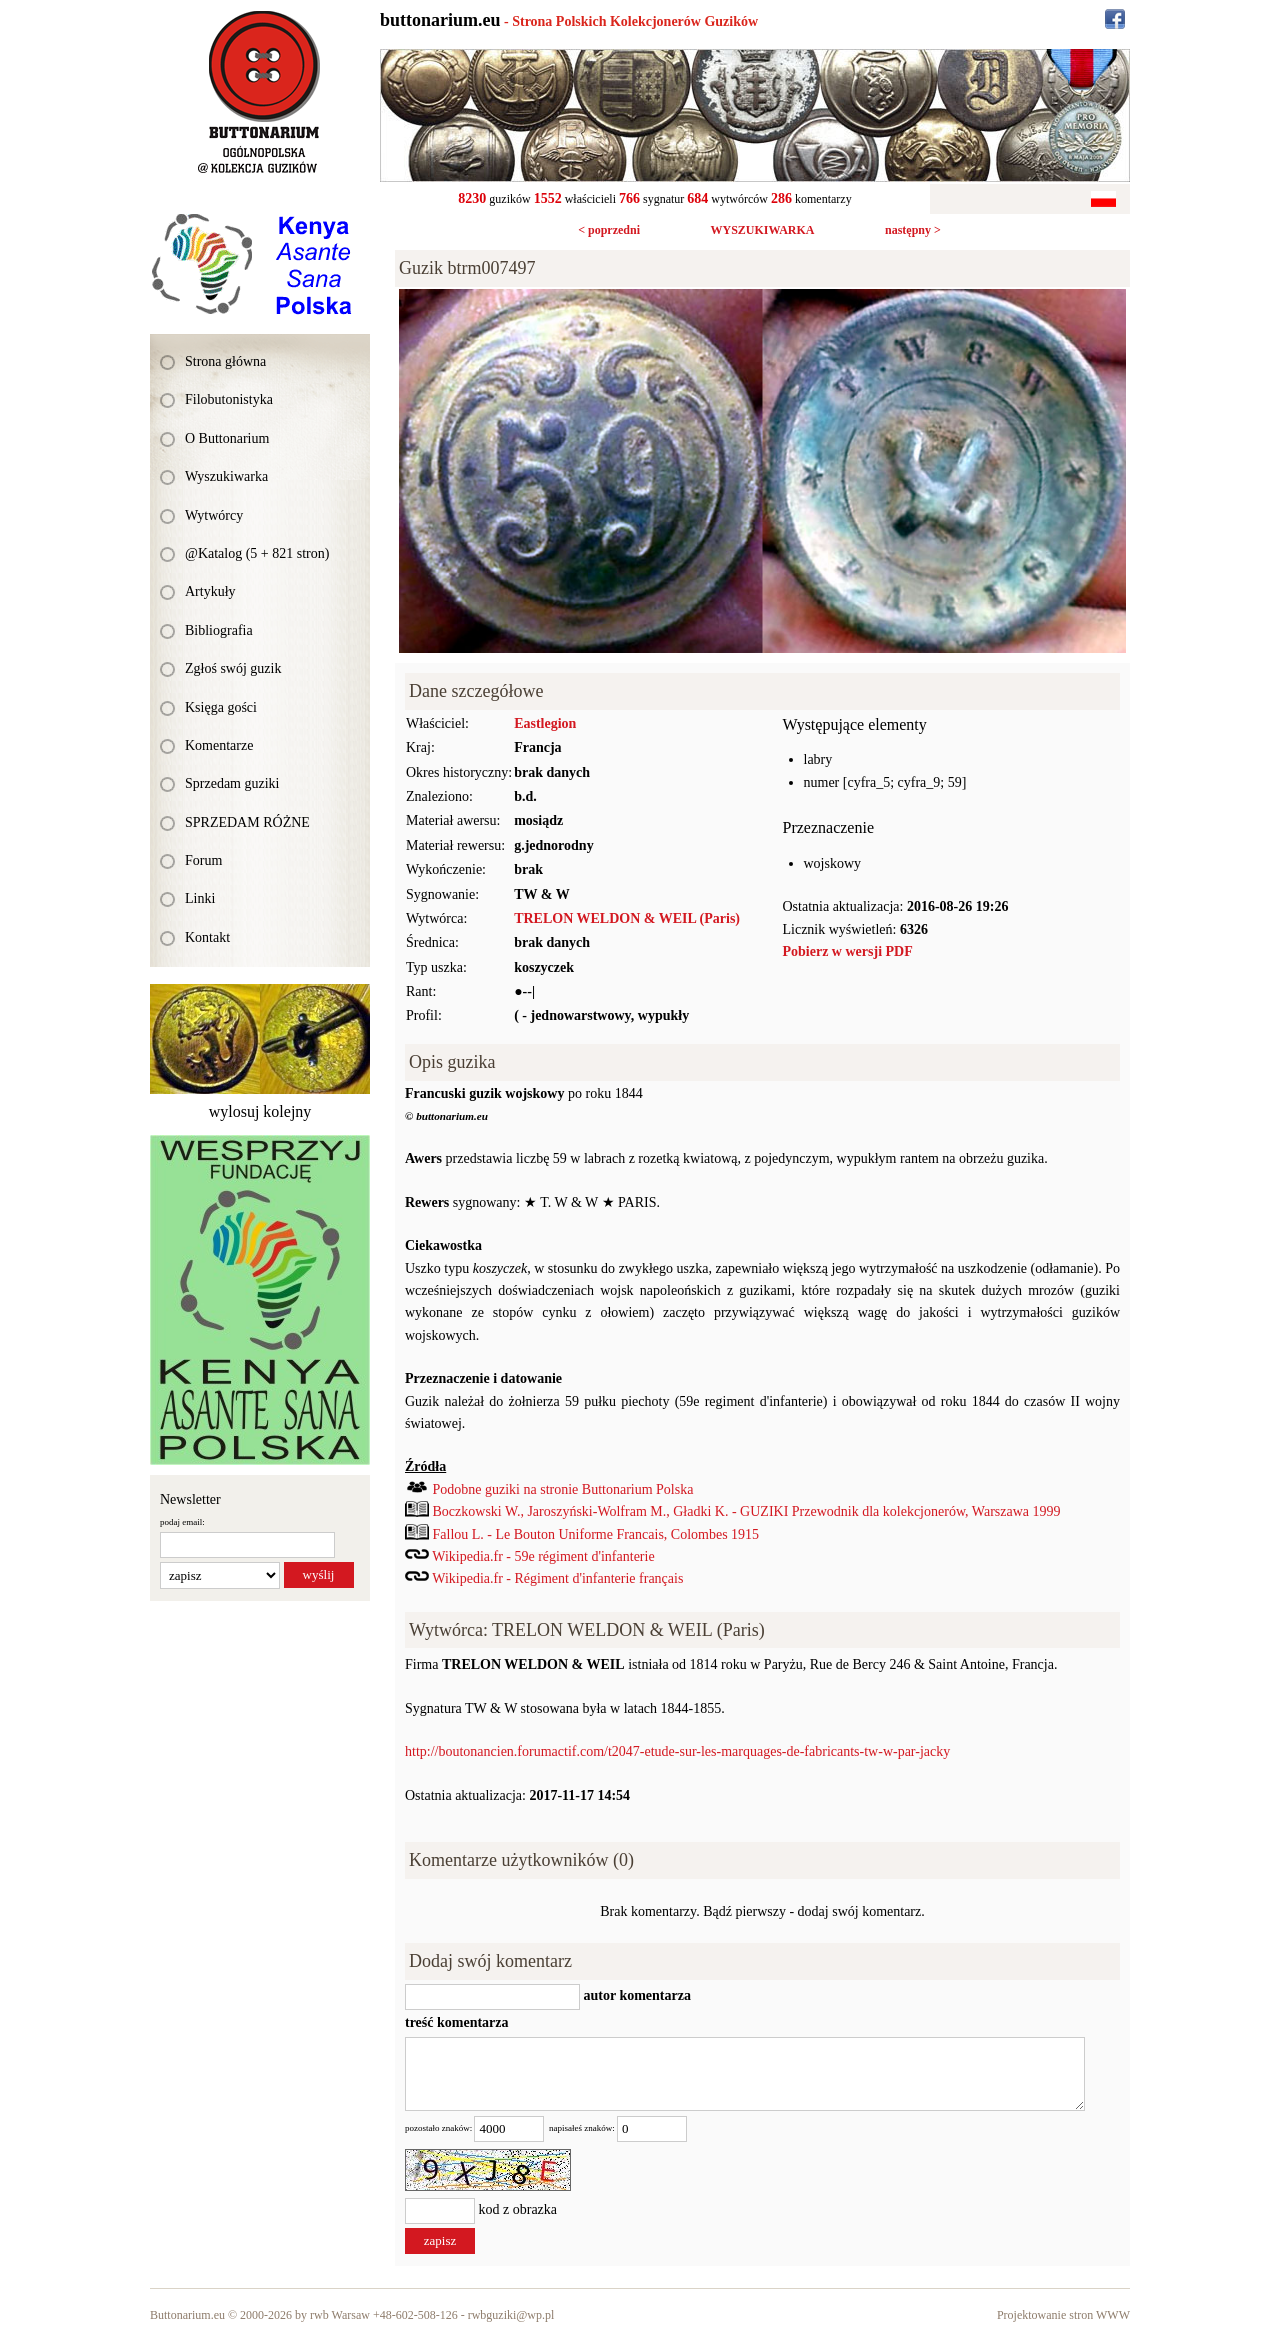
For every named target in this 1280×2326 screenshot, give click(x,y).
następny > (913, 230)
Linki (200, 898)
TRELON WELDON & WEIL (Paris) (627, 918)
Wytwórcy (214, 515)
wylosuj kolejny (260, 1111)
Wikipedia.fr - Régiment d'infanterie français (557, 1578)
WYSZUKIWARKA (762, 230)
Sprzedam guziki (232, 783)
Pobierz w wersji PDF (848, 951)
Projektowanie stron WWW (1063, 2315)
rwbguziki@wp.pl (511, 2315)
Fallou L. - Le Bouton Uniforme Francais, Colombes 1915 (596, 1534)
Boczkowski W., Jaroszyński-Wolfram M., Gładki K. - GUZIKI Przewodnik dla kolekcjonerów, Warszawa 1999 (747, 1511)
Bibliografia (219, 630)
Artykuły (210, 591)
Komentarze (219, 745)
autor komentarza (635, 1995)
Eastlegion (545, 723)
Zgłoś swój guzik (233, 668)
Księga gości (221, 707)
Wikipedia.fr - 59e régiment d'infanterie (543, 1556)
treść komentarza (457, 2022)
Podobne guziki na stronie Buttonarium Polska (563, 1489)
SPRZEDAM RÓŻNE (247, 822)
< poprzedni (609, 230)
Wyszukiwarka (226, 476)
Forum (203, 860)
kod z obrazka (518, 2210)
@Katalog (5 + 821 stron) (257, 553)
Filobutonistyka (229, 399)
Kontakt (207, 937)
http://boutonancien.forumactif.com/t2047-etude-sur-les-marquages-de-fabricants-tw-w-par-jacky (677, 1751)
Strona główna (225, 361)
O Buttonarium (227, 438)
